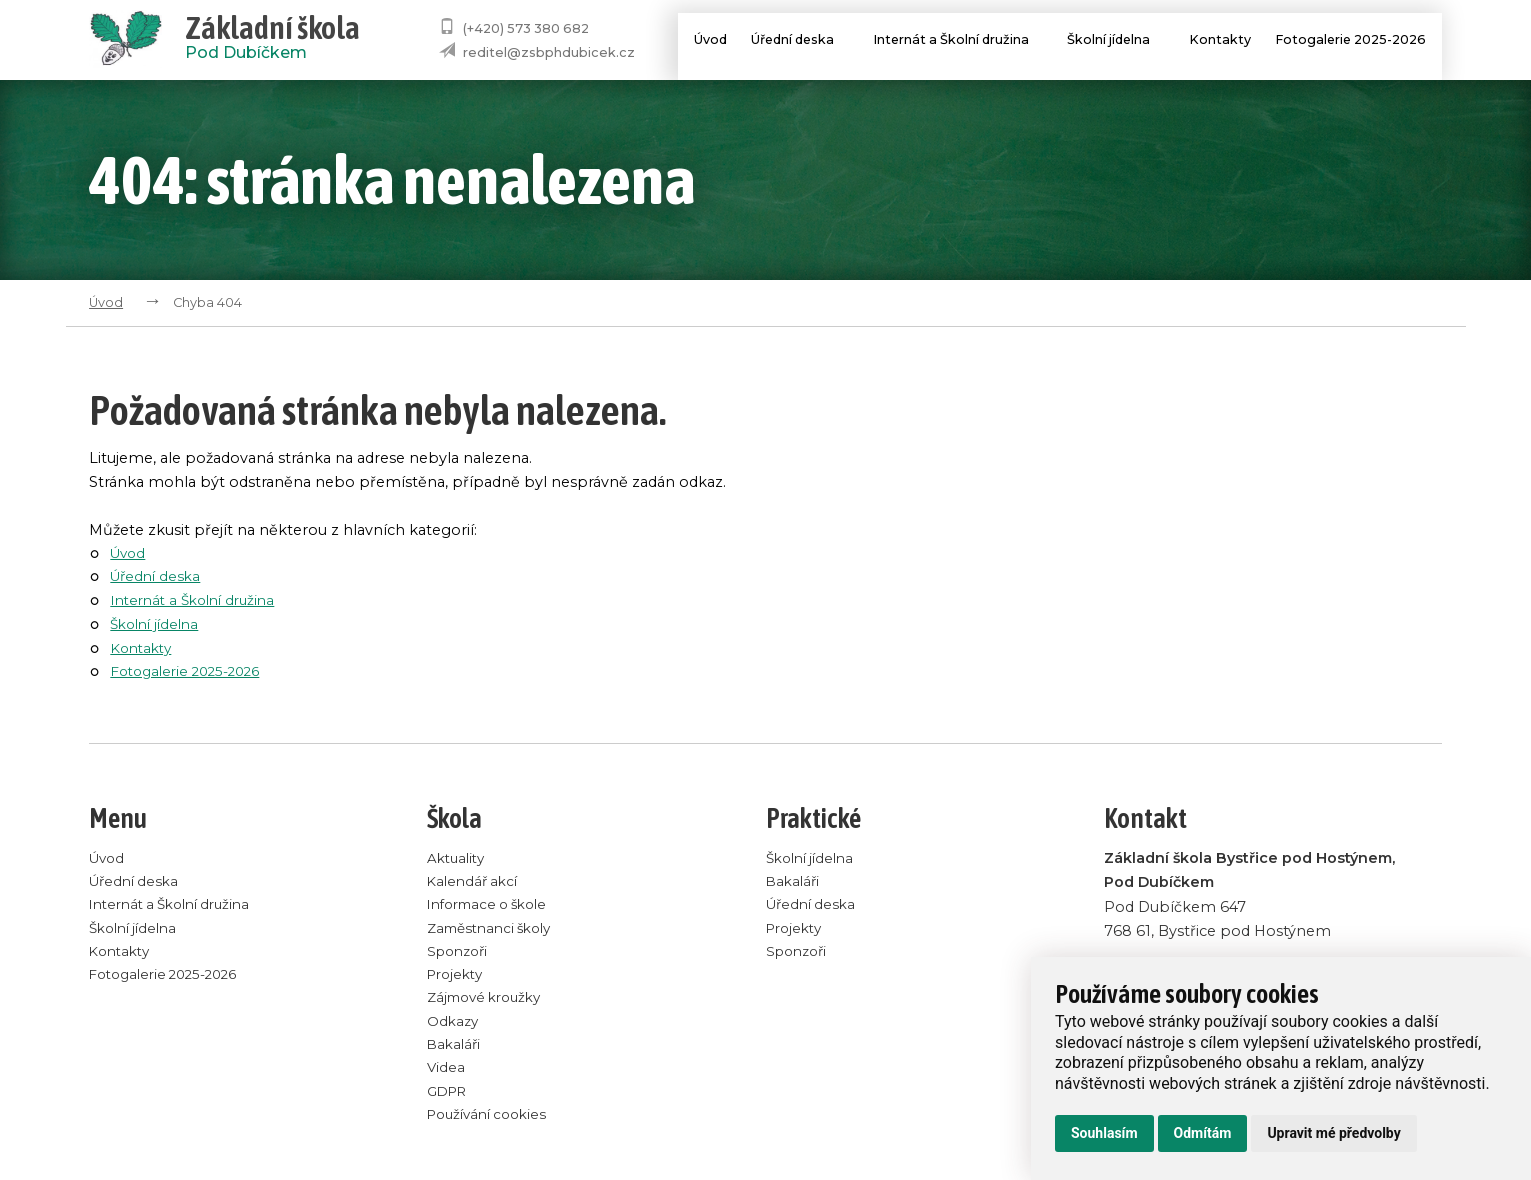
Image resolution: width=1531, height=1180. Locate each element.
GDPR (449, 1098)
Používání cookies (492, 1122)
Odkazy (454, 1026)
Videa (446, 1074)
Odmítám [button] (1203, 1133)
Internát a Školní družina (953, 42)
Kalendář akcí (475, 882)
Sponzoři (460, 954)
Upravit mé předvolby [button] (1333, 1133)
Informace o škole (494, 906)
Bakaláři (455, 1050)
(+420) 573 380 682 (526, 28)
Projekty (457, 978)
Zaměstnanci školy (495, 930)
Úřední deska (789, 42)
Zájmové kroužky (490, 1002)
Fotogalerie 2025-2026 (1350, 42)
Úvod (690, 42)
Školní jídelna (1114, 42)
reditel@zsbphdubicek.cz (549, 52)
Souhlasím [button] (1104, 1133)
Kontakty (1214, 42)
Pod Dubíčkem (272, 40)
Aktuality (458, 858)
